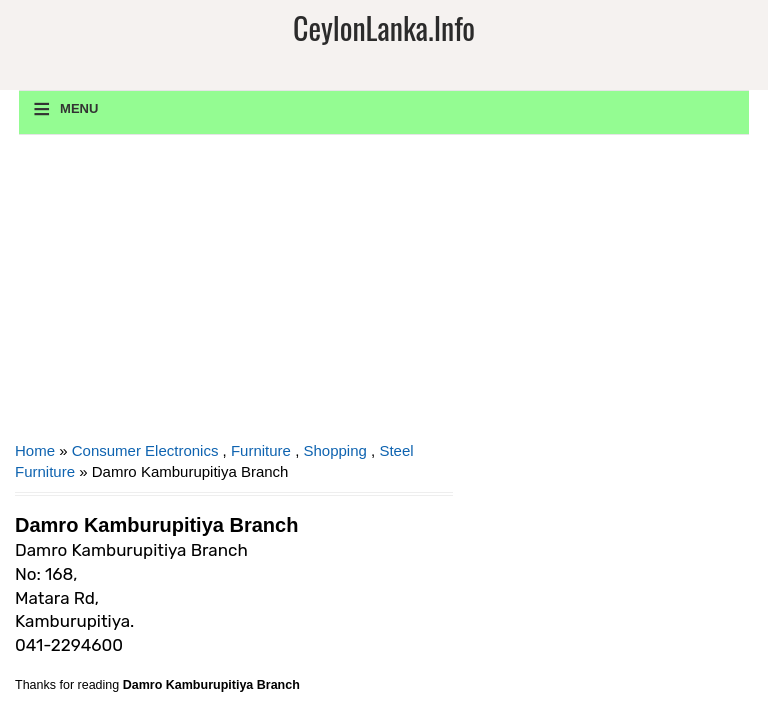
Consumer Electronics (145, 450)
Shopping (334, 450)
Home (35, 450)
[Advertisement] (234, 295)
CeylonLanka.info (384, 27)
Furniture (261, 450)
